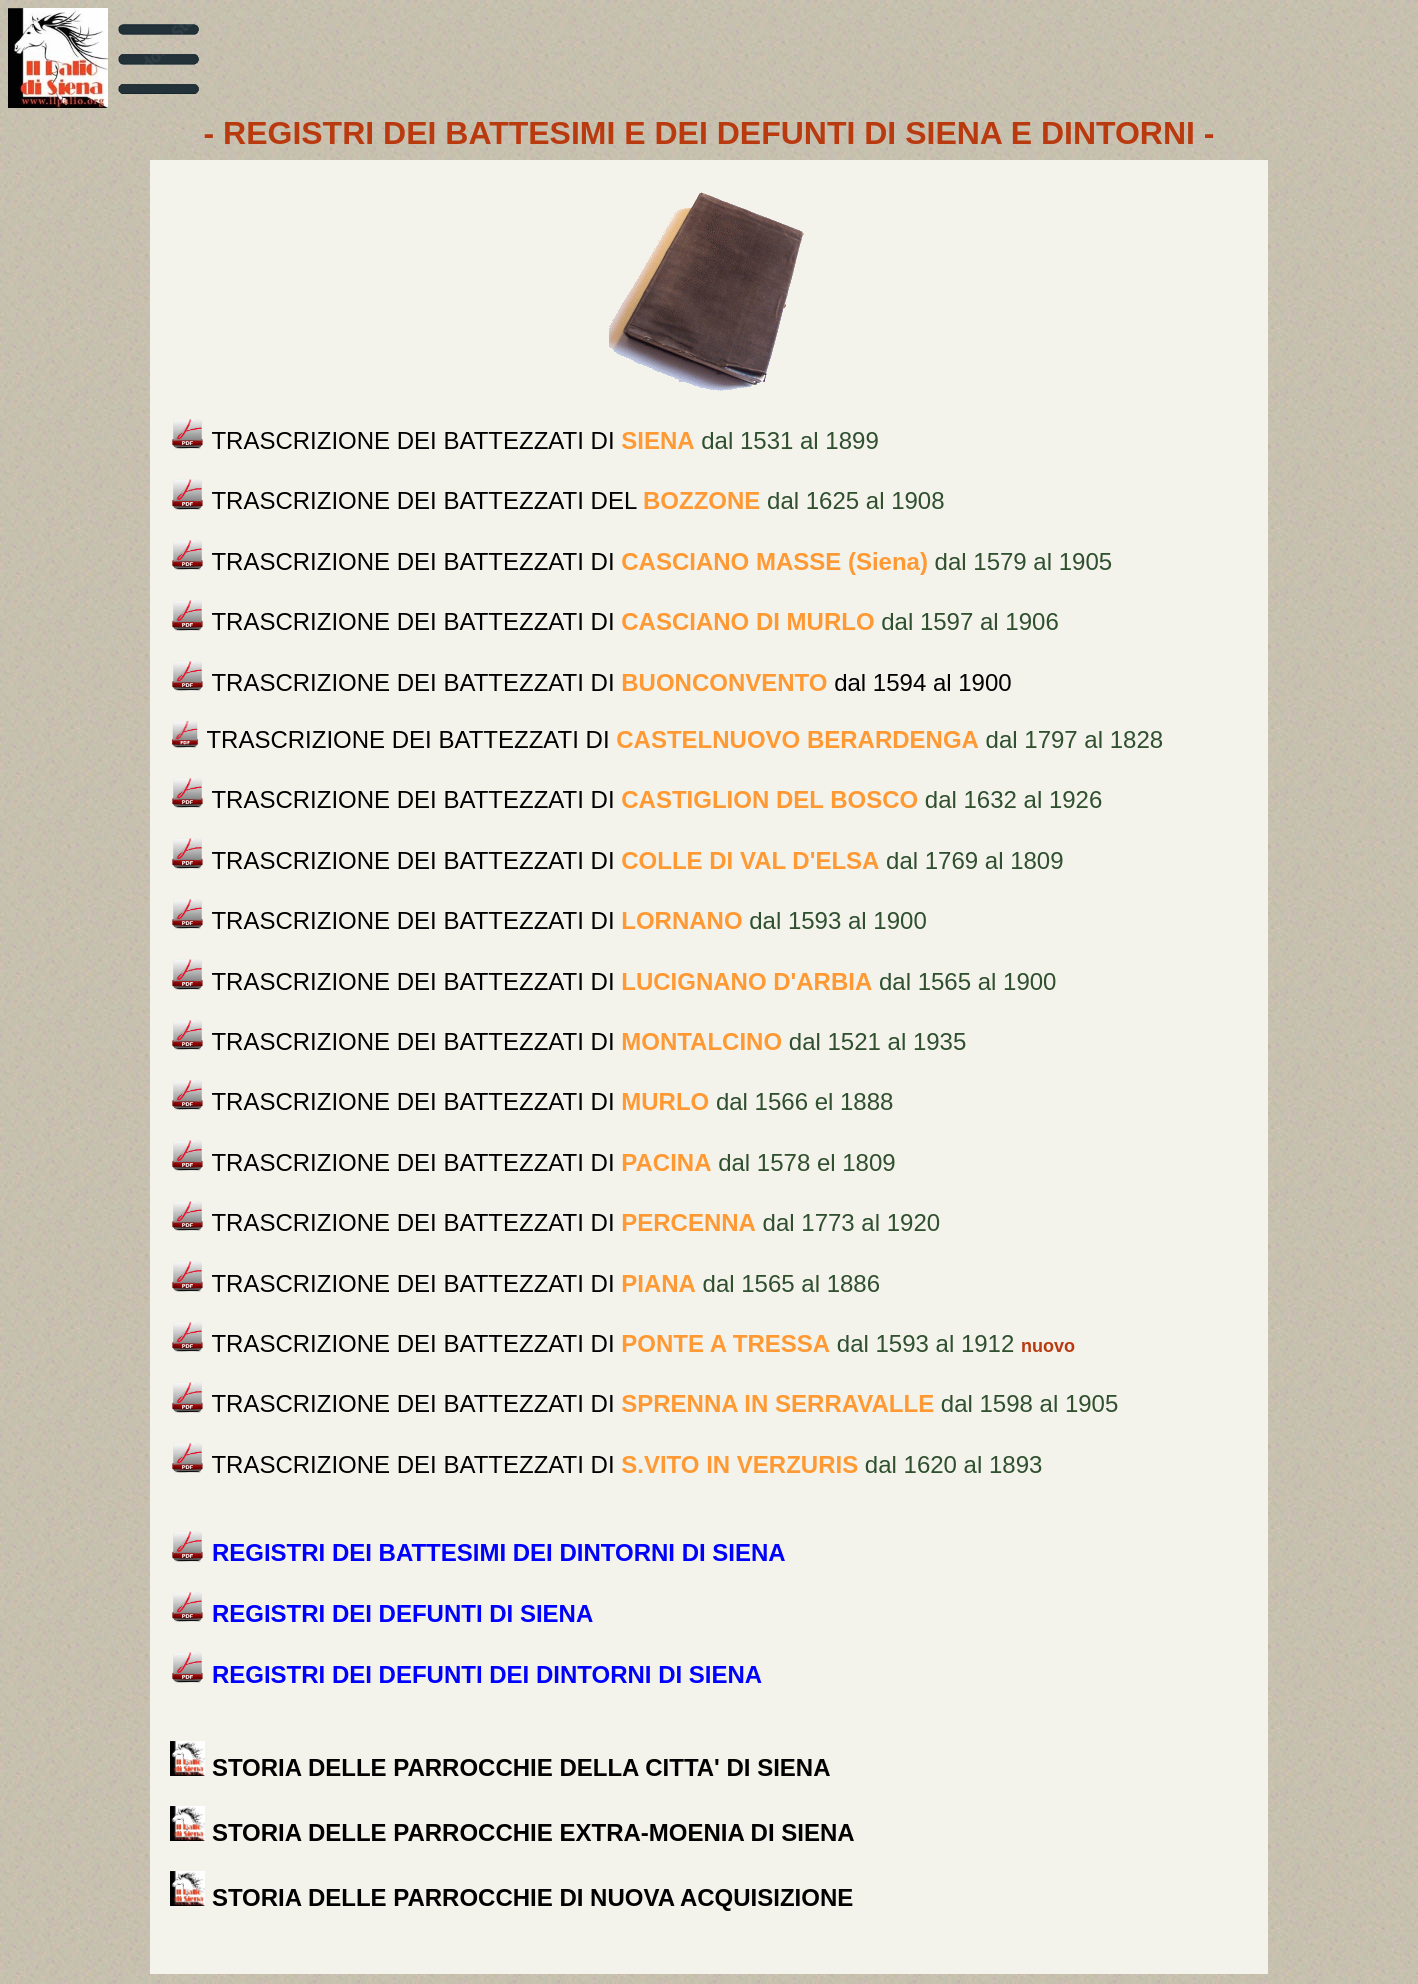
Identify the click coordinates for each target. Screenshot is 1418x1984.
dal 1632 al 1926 (656, 799)
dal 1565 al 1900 (633, 981)
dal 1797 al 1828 (684, 739)
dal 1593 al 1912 (612, 1343)
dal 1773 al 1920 (575, 1222)
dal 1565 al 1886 (545, 1283)
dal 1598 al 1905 (664, 1404)
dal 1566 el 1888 (552, 1101)
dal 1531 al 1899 (544, 440)
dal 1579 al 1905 (661, 561)
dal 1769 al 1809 (637, 860)
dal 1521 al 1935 (588, 1041)
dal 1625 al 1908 (577, 501)
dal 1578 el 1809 (553, 1162)
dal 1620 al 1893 (626, 1464)
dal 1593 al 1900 (568, 920)
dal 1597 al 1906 (634, 622)
